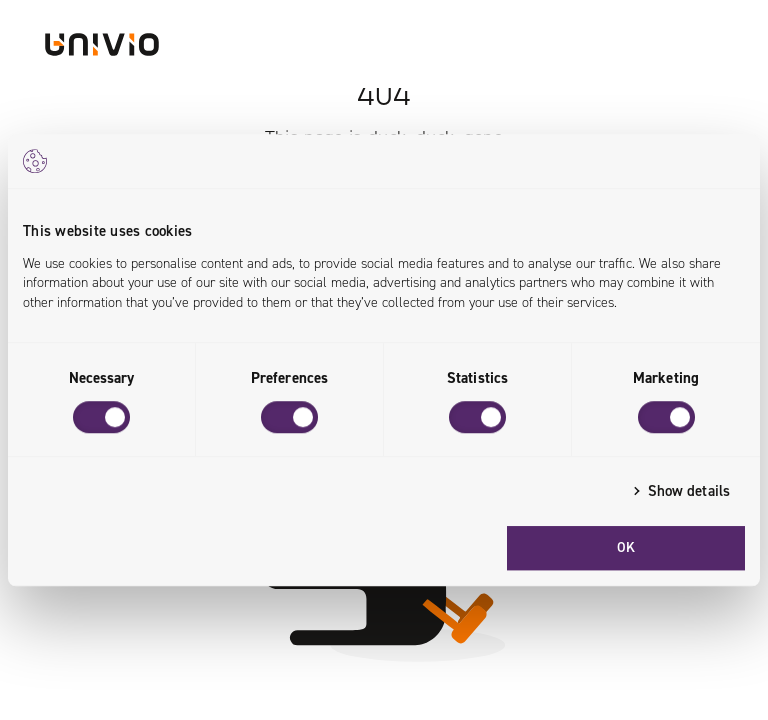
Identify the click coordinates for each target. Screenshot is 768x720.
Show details (689, 491)
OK (626, 547)
